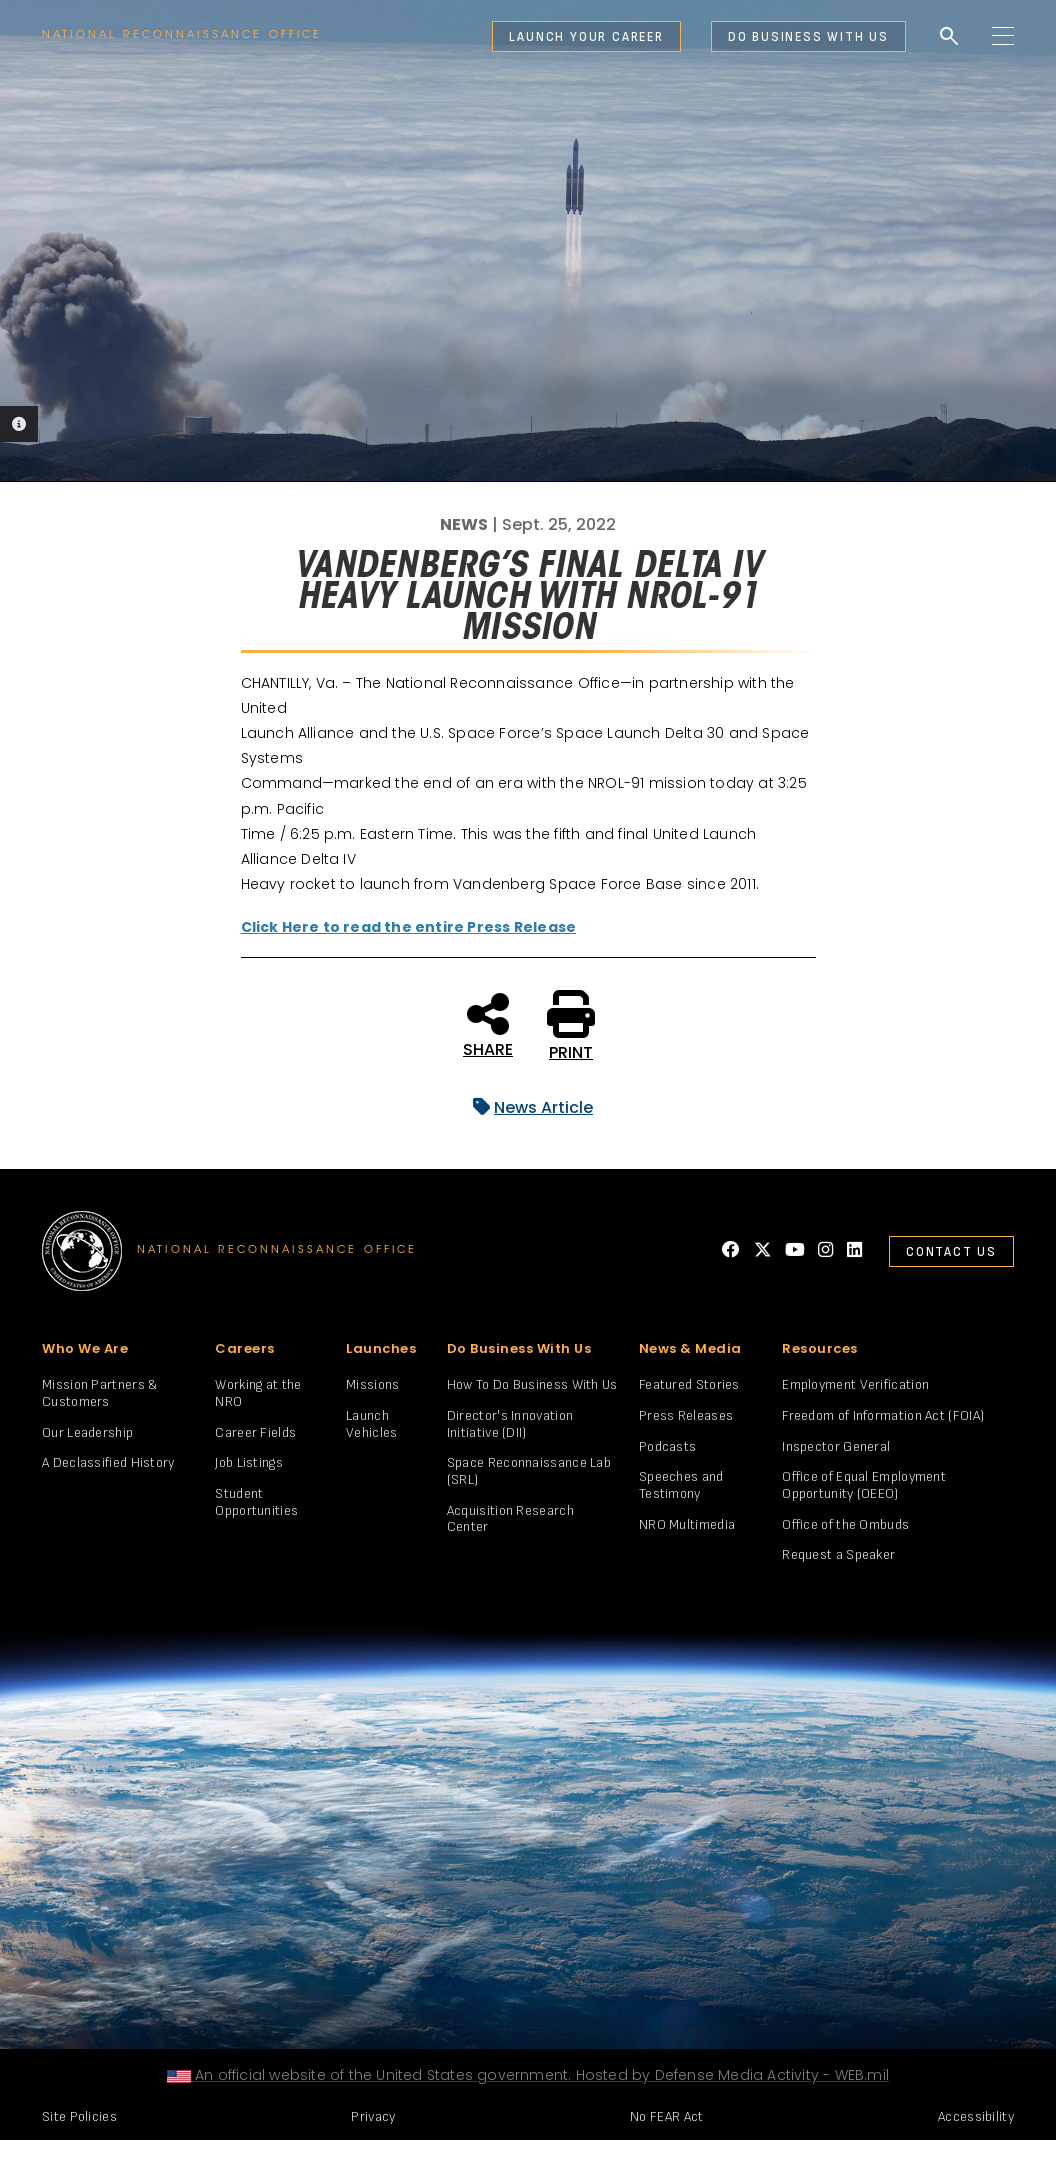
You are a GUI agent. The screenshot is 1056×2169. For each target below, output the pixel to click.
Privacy (373, 2116)
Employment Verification (855, 1384)
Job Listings (249, 1462)
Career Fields (255, 1432)
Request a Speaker (838, 1554)
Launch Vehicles (371, 1424)
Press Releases (686, 1415)
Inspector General (836, 1446)
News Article (528, 1107)
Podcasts (667, 1446)
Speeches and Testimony (681, 1485)
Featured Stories (689, 1384)
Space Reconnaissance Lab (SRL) (529, 1471)
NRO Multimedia (687, 1524)
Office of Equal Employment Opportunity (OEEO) (864, 1485)
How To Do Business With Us (532, 1384)
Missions (372, 1384)
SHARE (488, 1024)
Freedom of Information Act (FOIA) (883, 1415)
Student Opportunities (256, 1502)
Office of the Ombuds (845, 1524)
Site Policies (79, 2116)
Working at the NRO (258, 1393)
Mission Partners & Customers (99, 1393)
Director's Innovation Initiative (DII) (510, 1424)
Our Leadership (87, 1432)
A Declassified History (108, 1462)
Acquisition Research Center (510, 1519)
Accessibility (976, 2116)
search (949, 37)
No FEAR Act (666, 2116)
